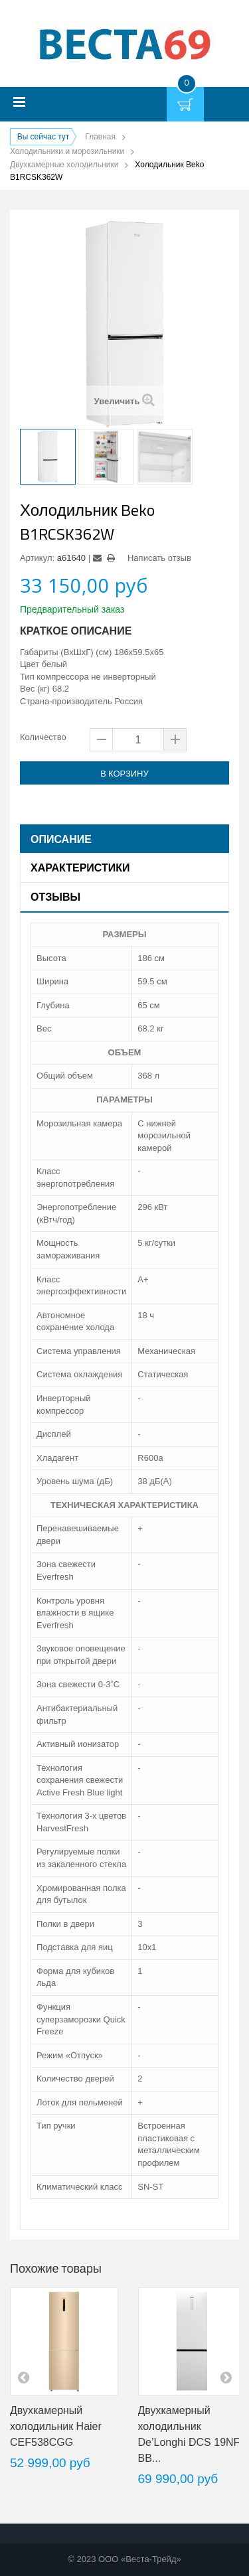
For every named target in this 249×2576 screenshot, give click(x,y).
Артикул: (37, 558)
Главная (100, 136)
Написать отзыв (159, 558)
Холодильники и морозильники (67, 151)
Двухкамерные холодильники (64, 164)
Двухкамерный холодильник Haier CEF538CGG (56, 2426)
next (225, 2377)
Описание (61, 839)
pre (23, 2377)
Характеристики (80, 867)
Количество (43, 737)
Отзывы (55, 897)
